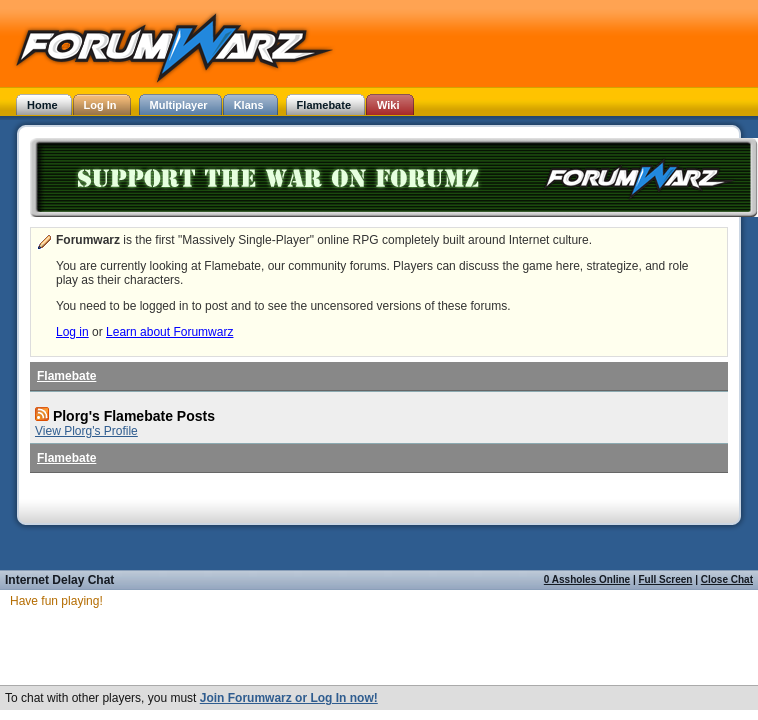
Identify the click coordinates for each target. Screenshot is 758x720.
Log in (72, 332)
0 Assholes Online (587, 579)
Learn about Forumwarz (169, 332)
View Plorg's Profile (86, 431)
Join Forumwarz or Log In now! (289, 698)
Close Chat (727, 579)
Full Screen (666, 579)
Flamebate (66, 376)
